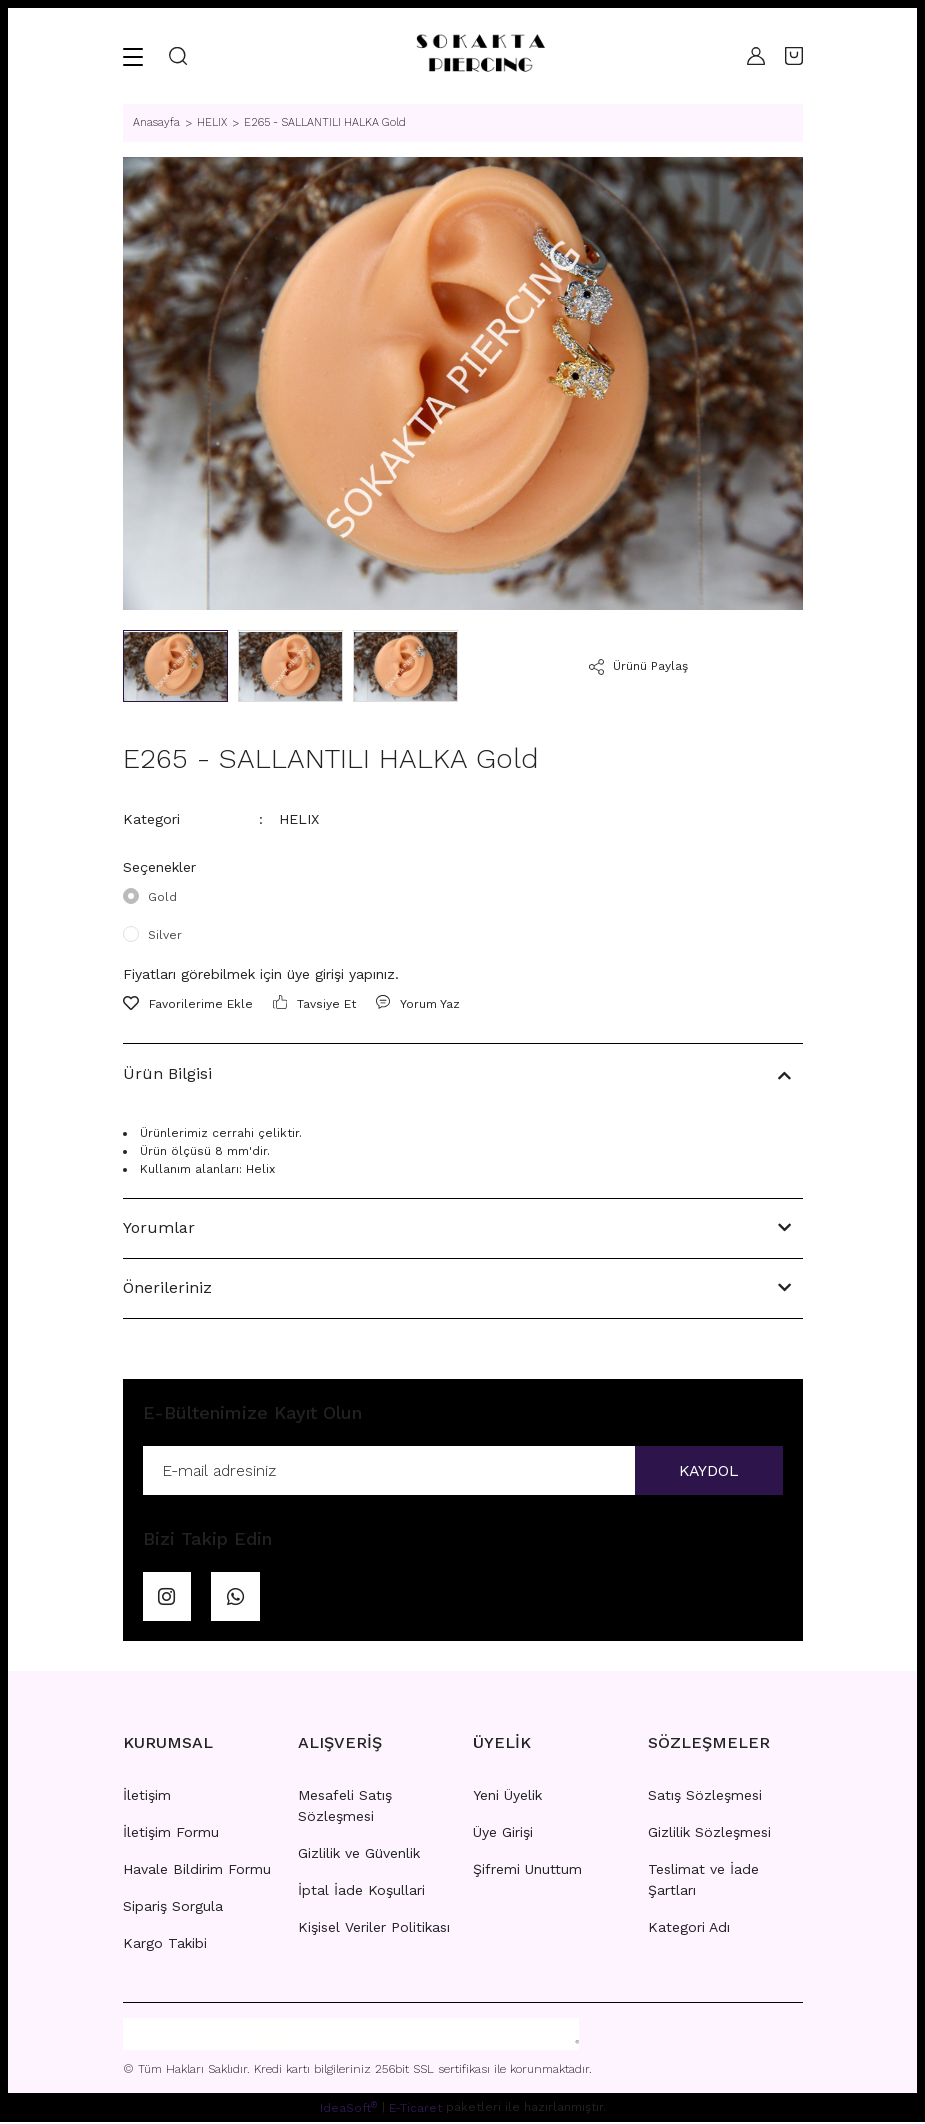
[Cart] (794, 56)
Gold (162, 897)
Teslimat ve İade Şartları (703, 1881)
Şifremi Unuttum (527, 1871)
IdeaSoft (348, 2109)
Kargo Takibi (165, 1945)
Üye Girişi (503, 1834)
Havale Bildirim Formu (197, 1871)
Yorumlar (159, 1227)
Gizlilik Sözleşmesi (709, 1834)
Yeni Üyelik (507, 1797)
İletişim (147, 1797)
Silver (165, 935)
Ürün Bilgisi (167, 1073)
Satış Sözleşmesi (705, 1797)
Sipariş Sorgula (173, 1908)
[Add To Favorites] (188, 1004)
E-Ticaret (415, 2110)
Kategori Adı (689, 1929)
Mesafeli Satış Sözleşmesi (345, 1807)
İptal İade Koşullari (361, 1892)
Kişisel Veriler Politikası (374, 1929)
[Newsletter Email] (463, 1471)
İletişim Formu (171, 1834)
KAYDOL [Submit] (708, 1470)
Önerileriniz (167, 1287)
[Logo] (480, 56)
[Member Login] (756, 56)
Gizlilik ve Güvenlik (359, 1855)
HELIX (299, 819)
